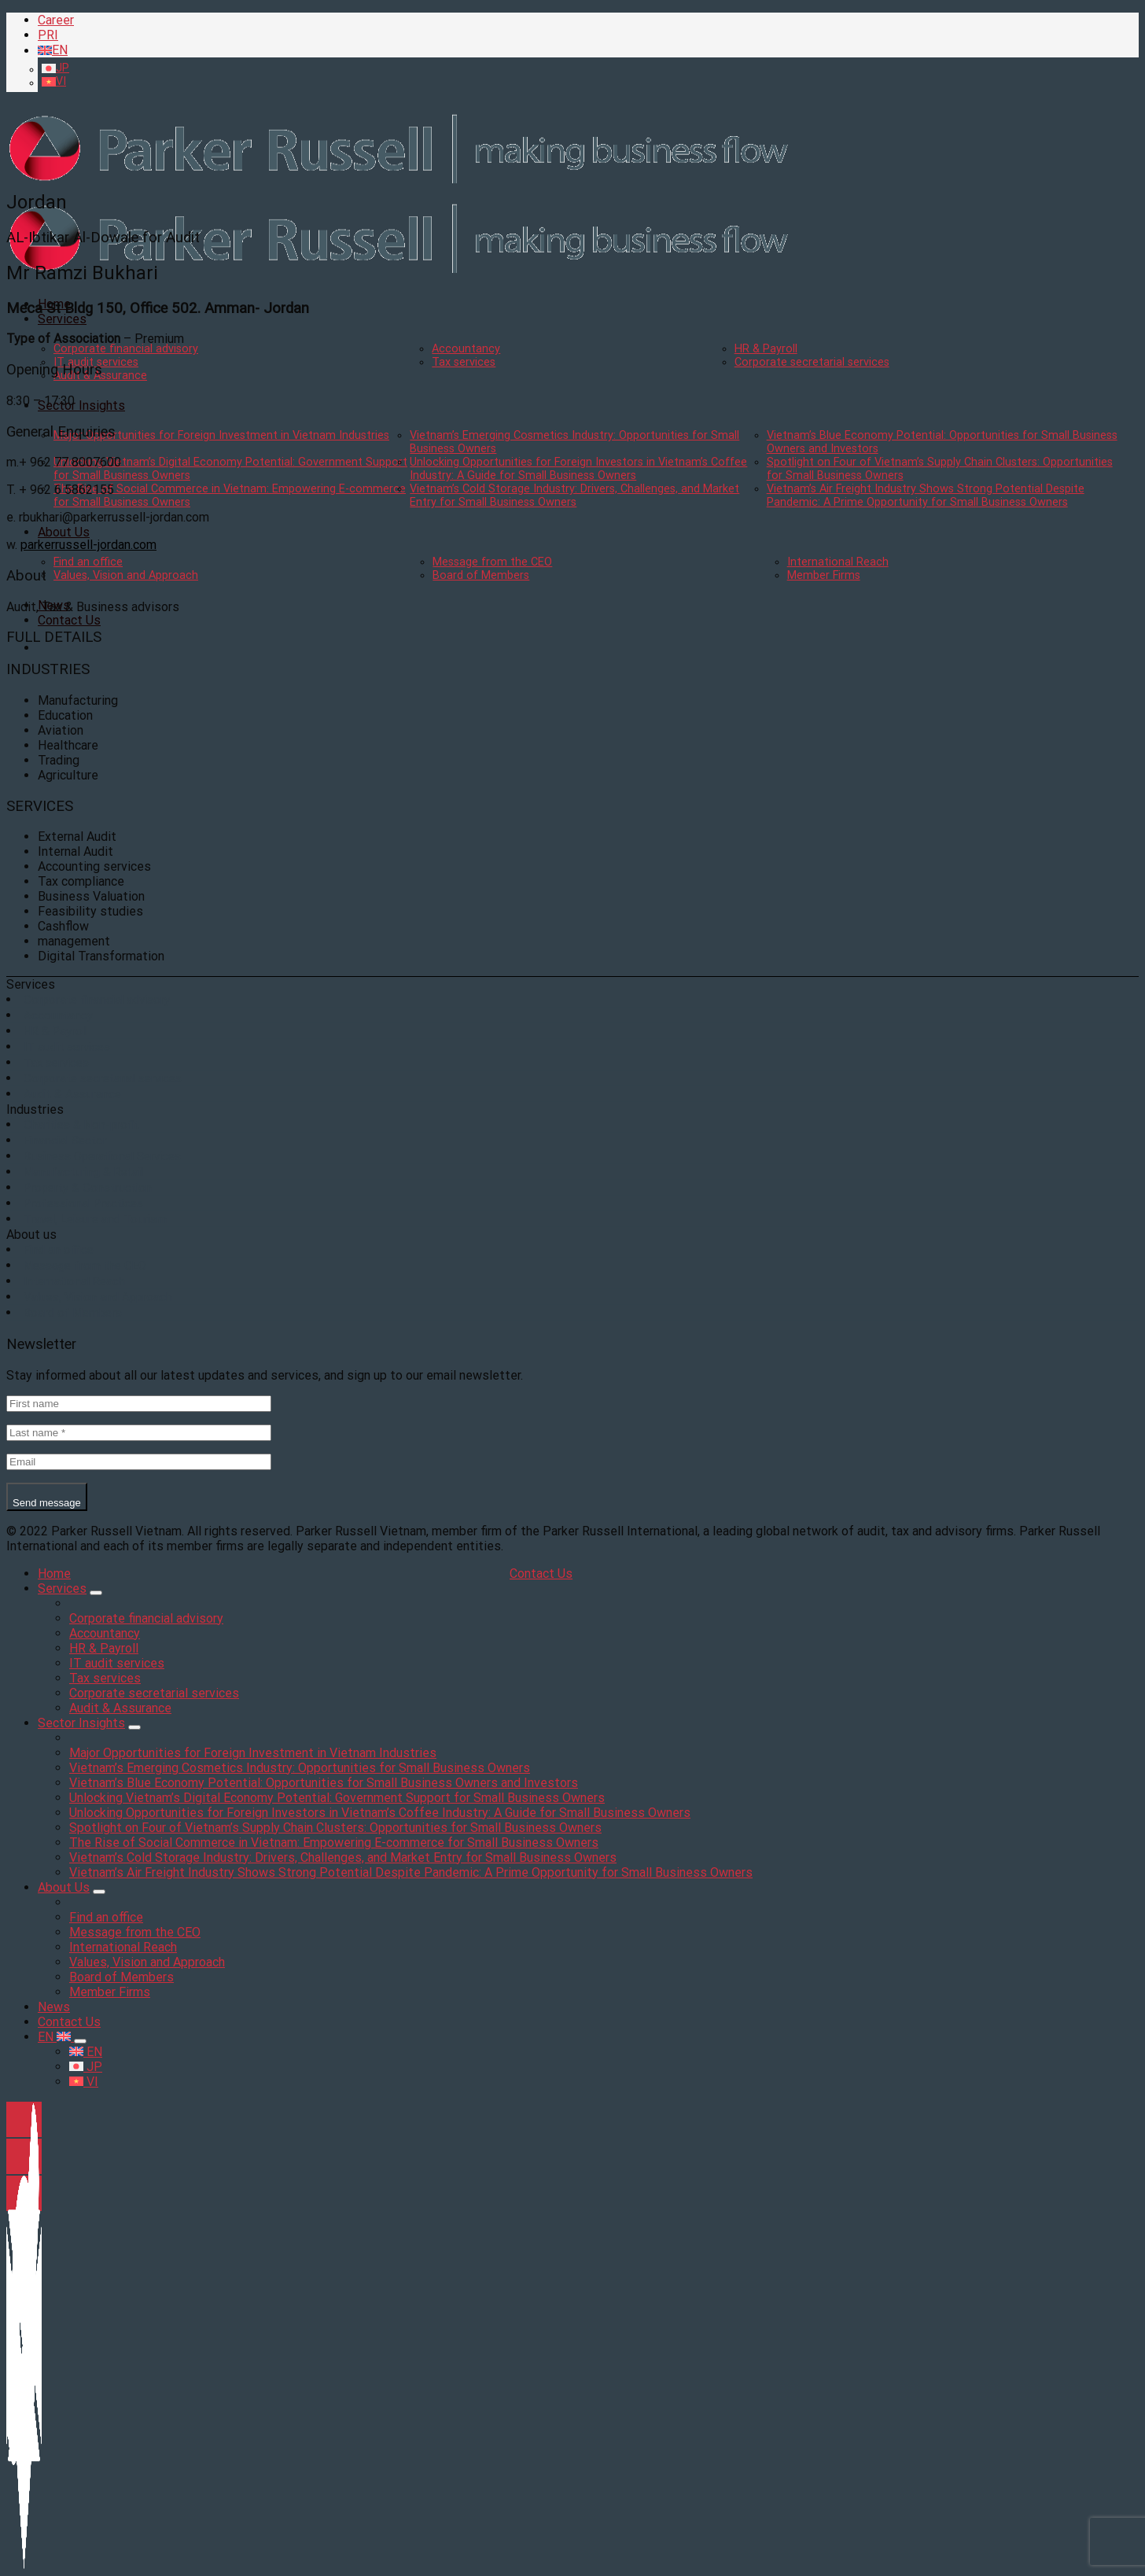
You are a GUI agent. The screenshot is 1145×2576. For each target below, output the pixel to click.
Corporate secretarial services (811, 362)
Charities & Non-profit (81, 1125)
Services (62, 318)
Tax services (463, 362)
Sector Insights (81, 405)
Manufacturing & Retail (83, 1172)
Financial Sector (65, 1140)
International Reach (838, 562)
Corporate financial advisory (125, 349)
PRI (48, 35)
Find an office (88, 562)
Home (54, 1573)
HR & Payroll (765, 349)
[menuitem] (588, 49)
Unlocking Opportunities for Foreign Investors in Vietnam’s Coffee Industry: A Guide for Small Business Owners (578, 468)
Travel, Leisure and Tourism (95, 1219)
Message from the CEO (492, 562)
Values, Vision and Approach (125, 575)
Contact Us (69, 620)
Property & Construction (88, 1188)
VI (83, 2081)
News (54, 2006)
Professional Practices (83, 1203)
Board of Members (481, 575)
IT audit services (67, 1047)
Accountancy (466, 349)
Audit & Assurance (72, 1094)
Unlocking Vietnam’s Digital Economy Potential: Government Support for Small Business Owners (337, 1797)
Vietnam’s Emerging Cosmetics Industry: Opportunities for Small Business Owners (299, 1767)
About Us (64, 532)
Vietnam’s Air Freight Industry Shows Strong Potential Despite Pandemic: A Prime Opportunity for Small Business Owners (925, 495)
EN (56, 2036)
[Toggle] (96, 1592)
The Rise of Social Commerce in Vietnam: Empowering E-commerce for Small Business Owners (333, 1842)
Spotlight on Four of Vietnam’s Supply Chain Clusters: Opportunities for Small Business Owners (335, 1827)
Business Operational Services (102, 1156)
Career (56, 20)
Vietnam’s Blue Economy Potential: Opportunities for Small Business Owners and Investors (323, 1782)
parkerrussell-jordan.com (88, 544)
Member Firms (823, 575)
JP (85, 2066)
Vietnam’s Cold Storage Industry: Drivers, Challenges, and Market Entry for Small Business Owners (574, 495)
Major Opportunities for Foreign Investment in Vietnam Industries (221, 435)
